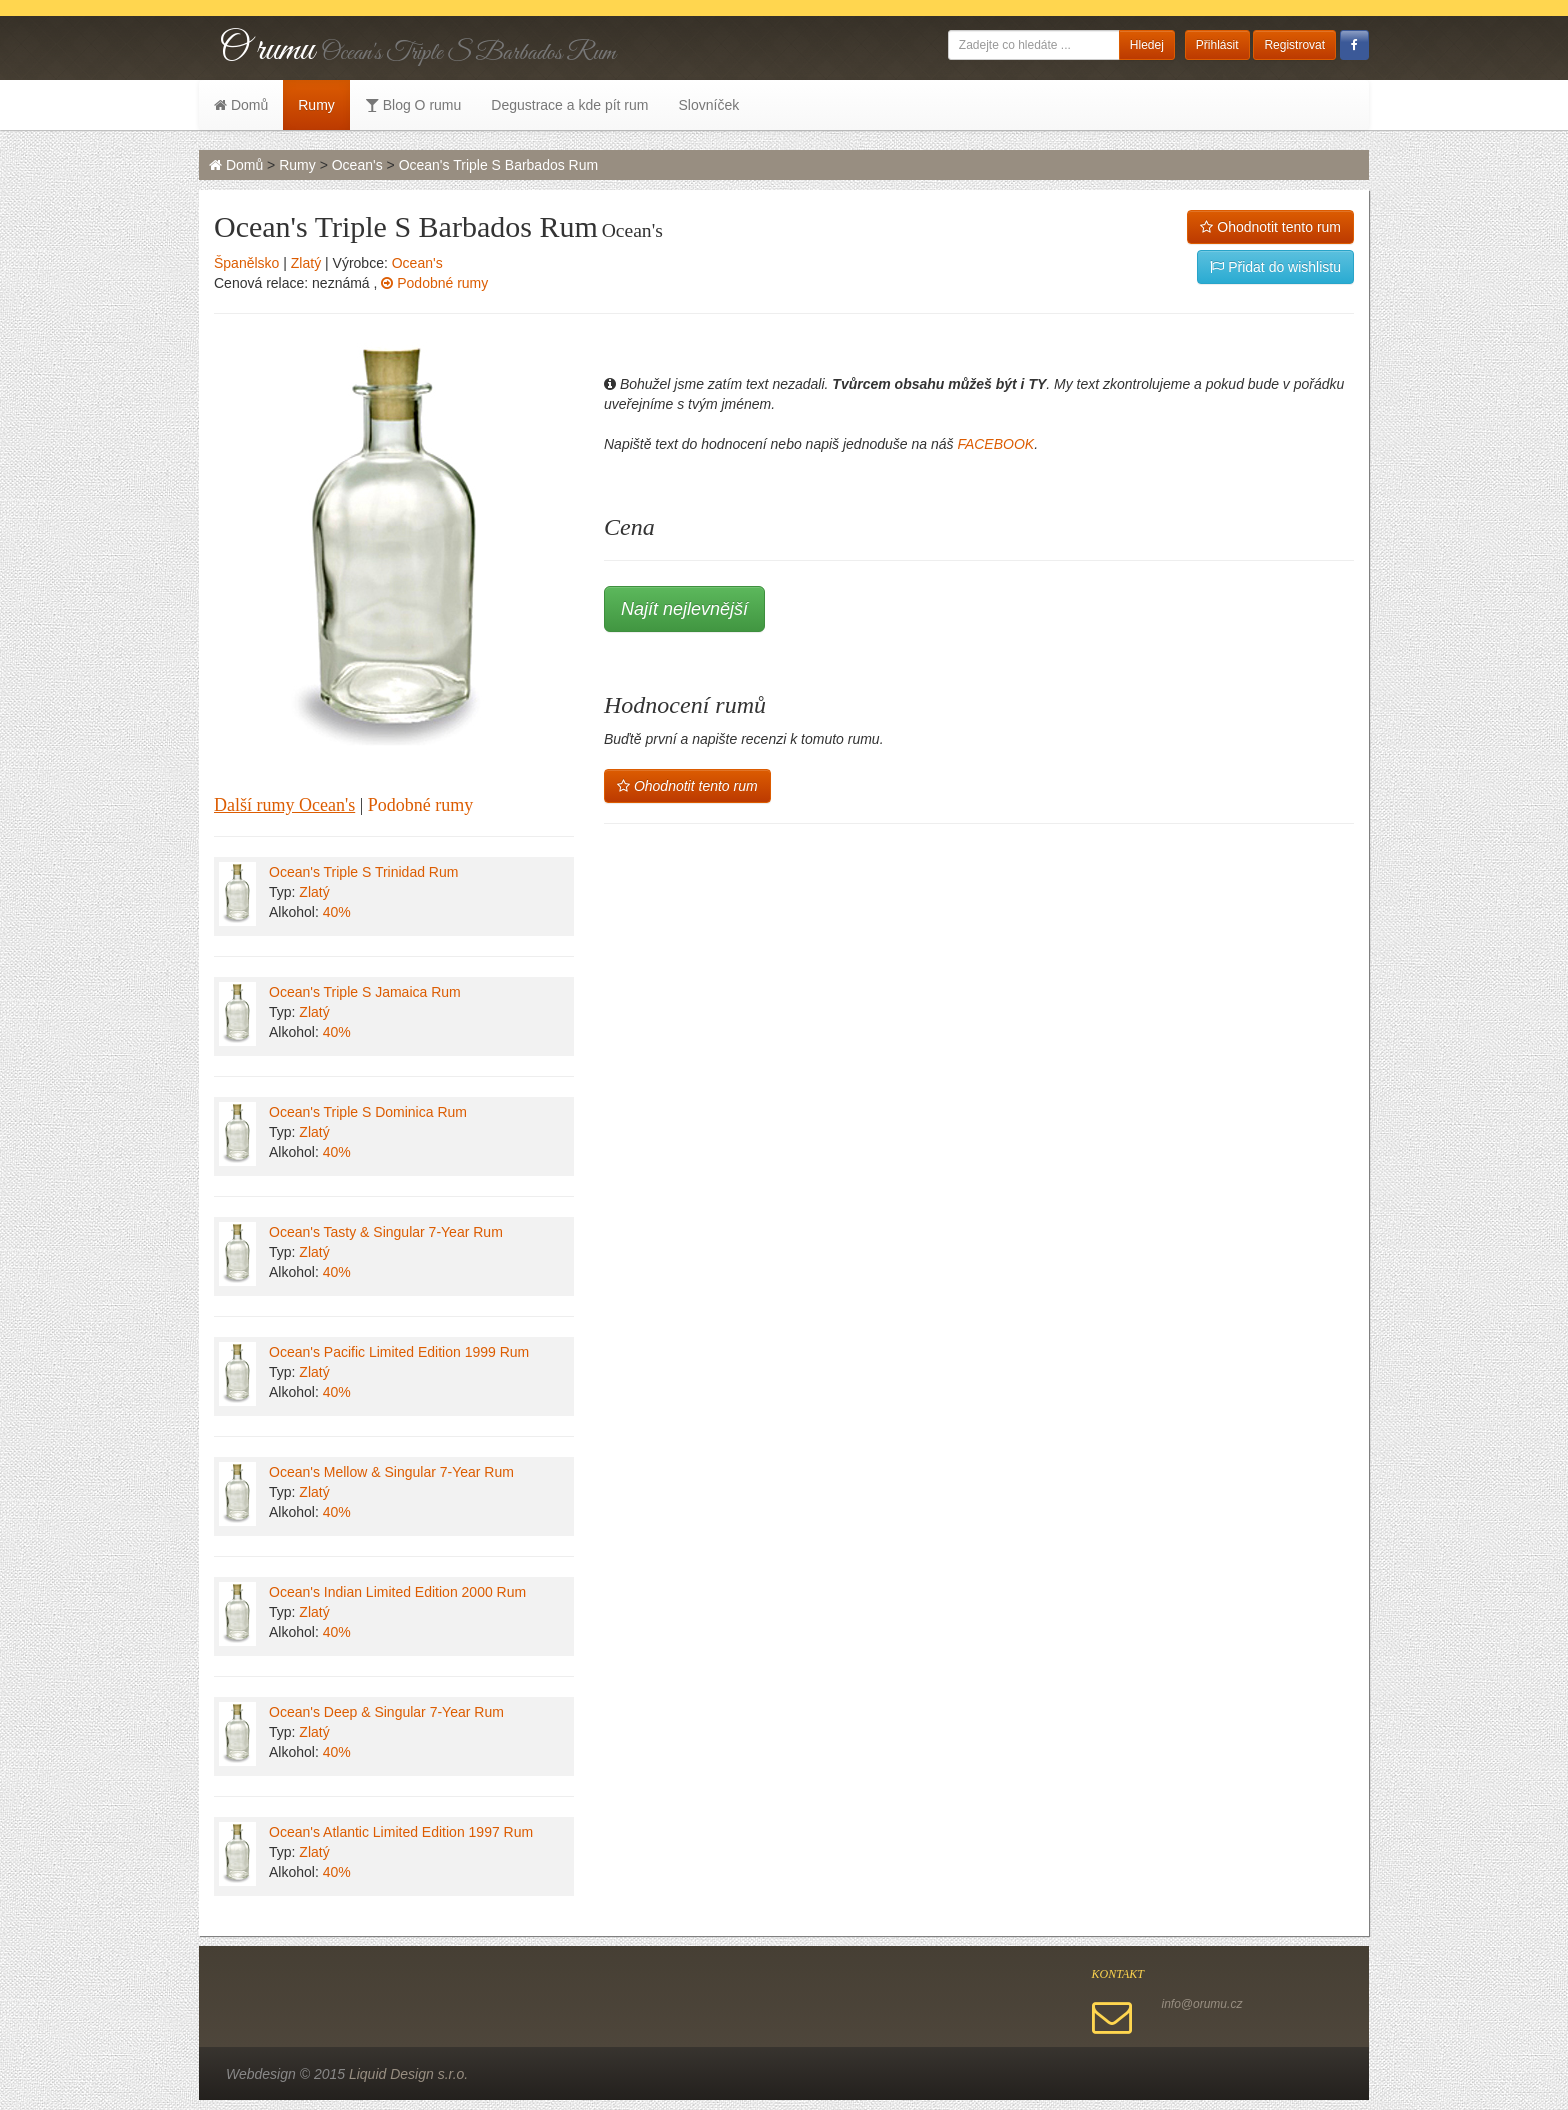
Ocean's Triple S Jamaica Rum (365, 992)
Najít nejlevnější (684, 609)
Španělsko (246, 263)
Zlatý (306, 263)
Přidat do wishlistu (1275, 267)
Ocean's (357, 165)
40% (337, 912)
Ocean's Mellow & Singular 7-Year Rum (391, 1472)
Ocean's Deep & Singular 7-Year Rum (386, 1712)
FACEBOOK (995, 444)
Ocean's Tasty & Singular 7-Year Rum (386, 1232)
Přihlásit (1217, 45)
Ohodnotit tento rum (1270, 227)
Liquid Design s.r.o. (408, 2074)
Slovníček (708, 105)
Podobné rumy (434, 283)
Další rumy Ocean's (284, 805)
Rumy (316, 105)
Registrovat (1294, 45)
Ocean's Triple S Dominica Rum (368, 1112)
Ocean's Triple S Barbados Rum (499, 165)
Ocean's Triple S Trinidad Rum (363, 872)
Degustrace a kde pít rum (569, 105)
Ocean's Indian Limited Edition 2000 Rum (397, 1592)
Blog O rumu (413, 105)
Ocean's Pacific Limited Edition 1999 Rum (399, 1352)
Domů (241, 105)
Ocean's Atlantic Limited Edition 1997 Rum (401, 1832)
